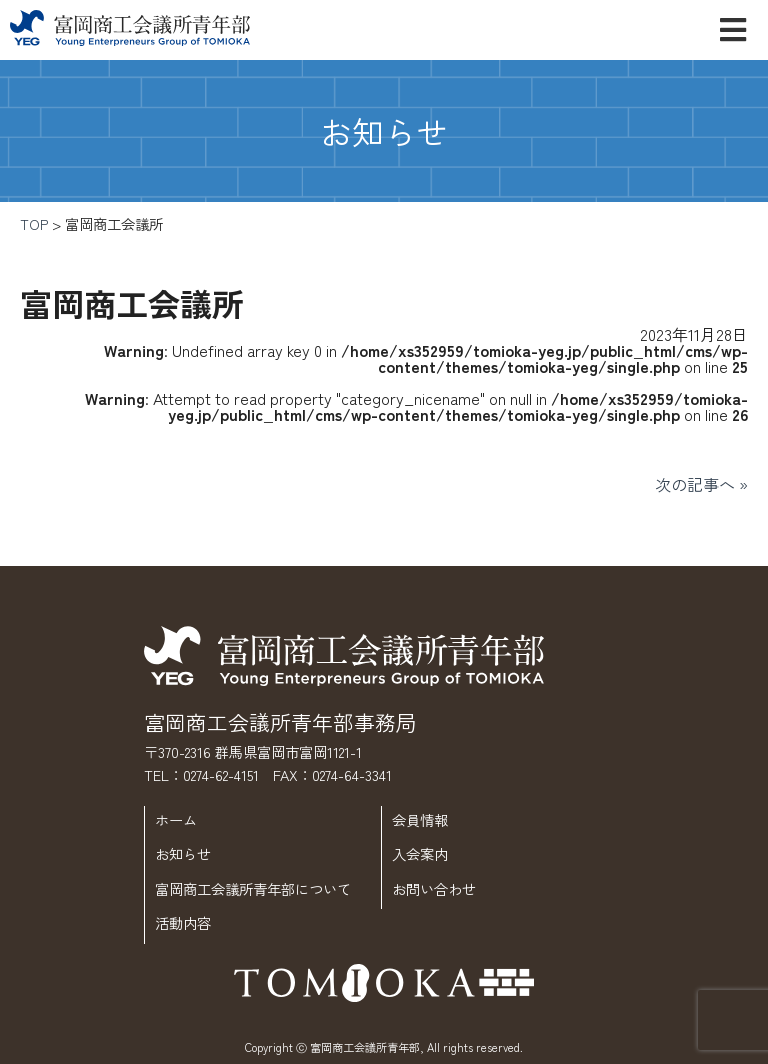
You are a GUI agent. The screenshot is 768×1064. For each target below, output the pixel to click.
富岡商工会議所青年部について (253, 888)
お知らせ (183, 853)
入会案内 (420, 853)
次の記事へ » (701, 484)
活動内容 (183, 922)
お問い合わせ (434, 888)
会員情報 (420, 819)
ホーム (176, 819)
